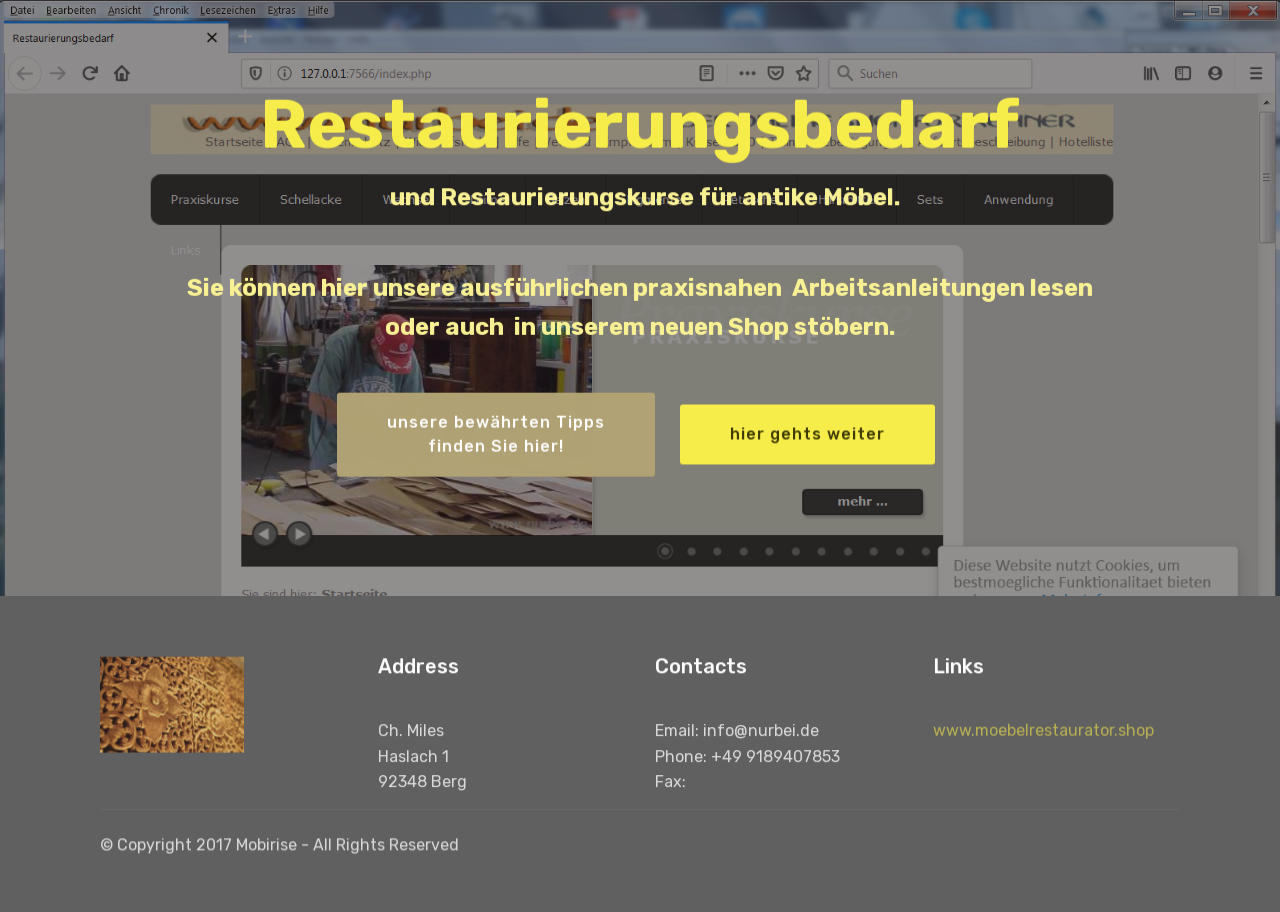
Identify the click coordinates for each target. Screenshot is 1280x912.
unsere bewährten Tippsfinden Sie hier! (496, 436)
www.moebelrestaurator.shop (1043, 745)
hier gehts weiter (807, 435)
